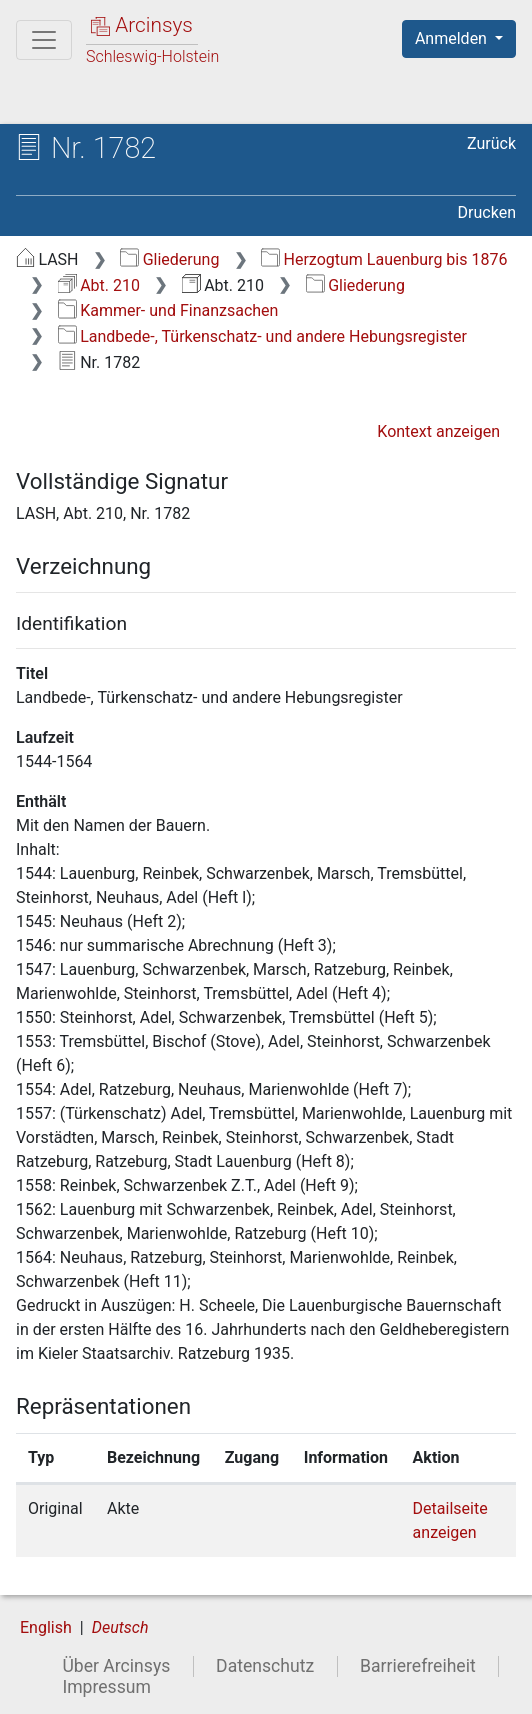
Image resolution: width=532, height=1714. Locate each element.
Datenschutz (265, 1666)
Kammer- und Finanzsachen (168, 310)
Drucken (487, 212)
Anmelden (453, 38)
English (46, 1627)
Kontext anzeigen (438, 431)
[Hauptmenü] (44, 40)
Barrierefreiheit (418, 1666)
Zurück (491, 143)
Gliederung (169, 259)
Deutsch (120, 1627)
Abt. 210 (99, 285)
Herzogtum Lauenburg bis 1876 (384, 259)
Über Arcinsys (116, 1666)
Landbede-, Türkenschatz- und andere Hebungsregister (262, 336)
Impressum (106, 1687)
